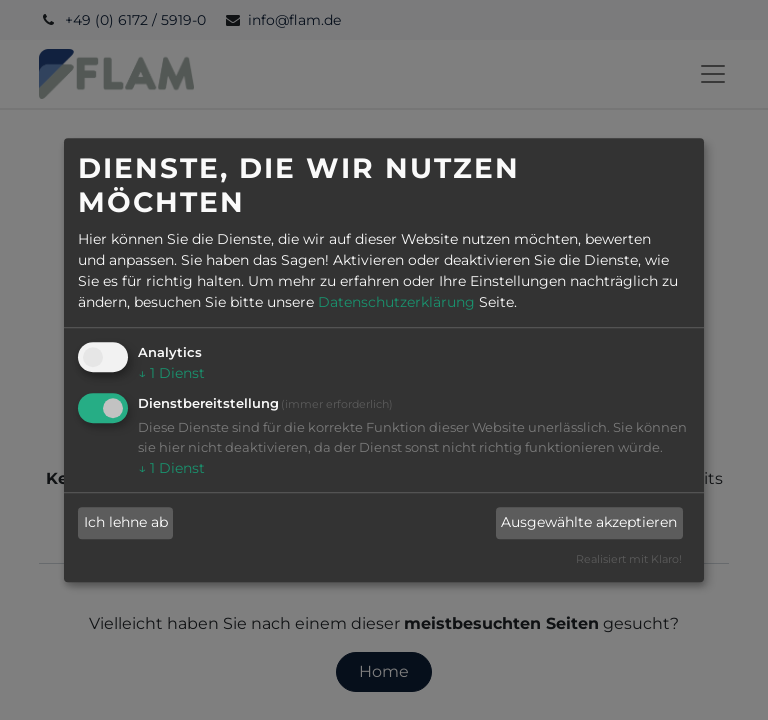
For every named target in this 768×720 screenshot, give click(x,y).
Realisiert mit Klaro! (629, 559)
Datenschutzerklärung (396, 302)
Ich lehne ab (126, 523)
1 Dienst (171, 373)
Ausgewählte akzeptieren (589, 523)
